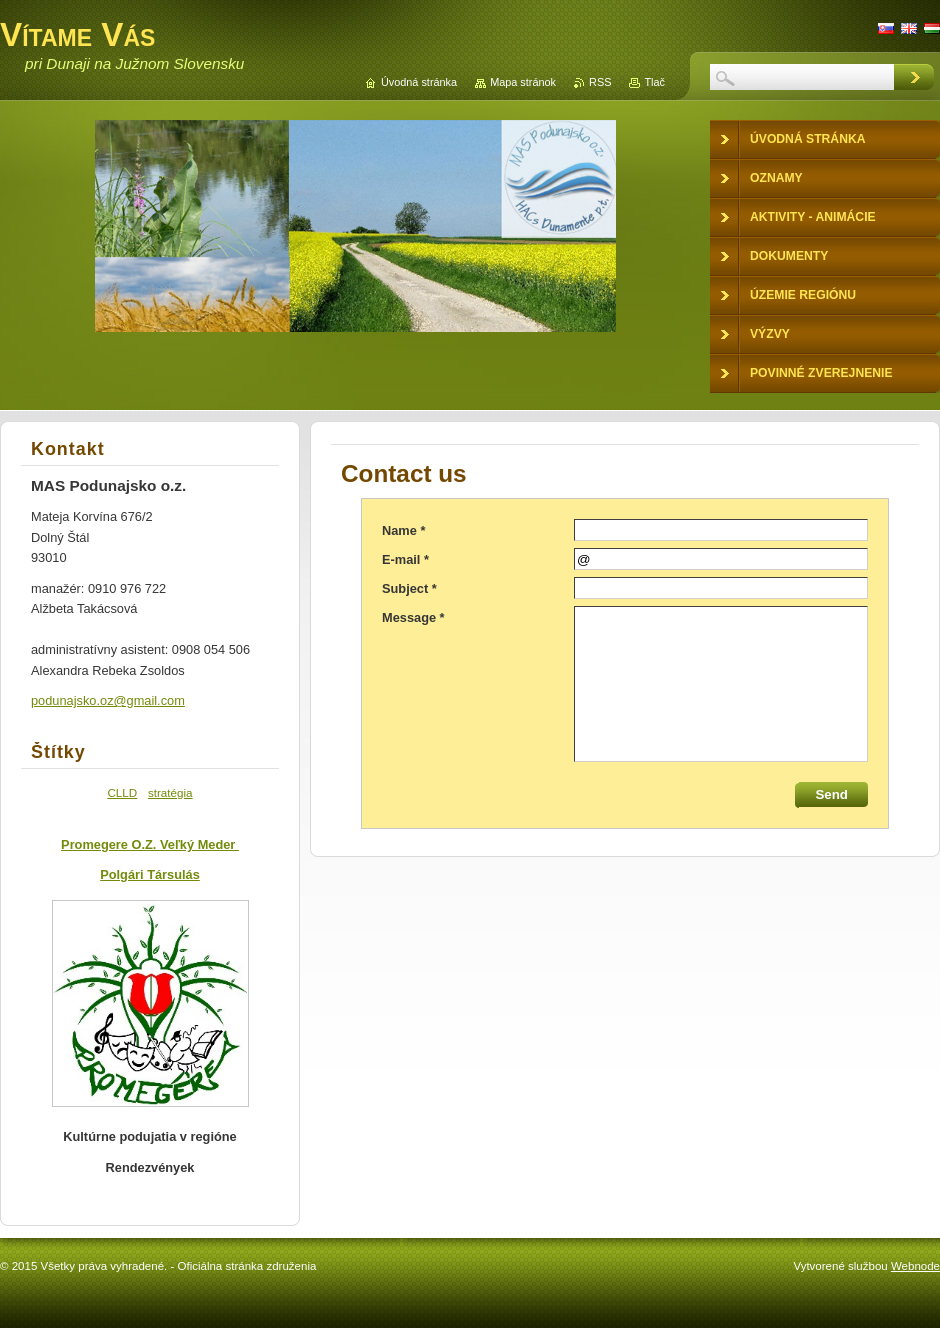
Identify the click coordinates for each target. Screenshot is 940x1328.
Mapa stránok (523, 82)
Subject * (409, 588)
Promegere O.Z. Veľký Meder (150, 844)
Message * (413, 617)
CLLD (122, 792)
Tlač (654, 82)
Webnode (915, 1266)
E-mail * (405, 559)
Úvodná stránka (419, 82)
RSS (600, 82)
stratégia (170, 792)
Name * (403, 530)
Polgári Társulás (150, 874)
